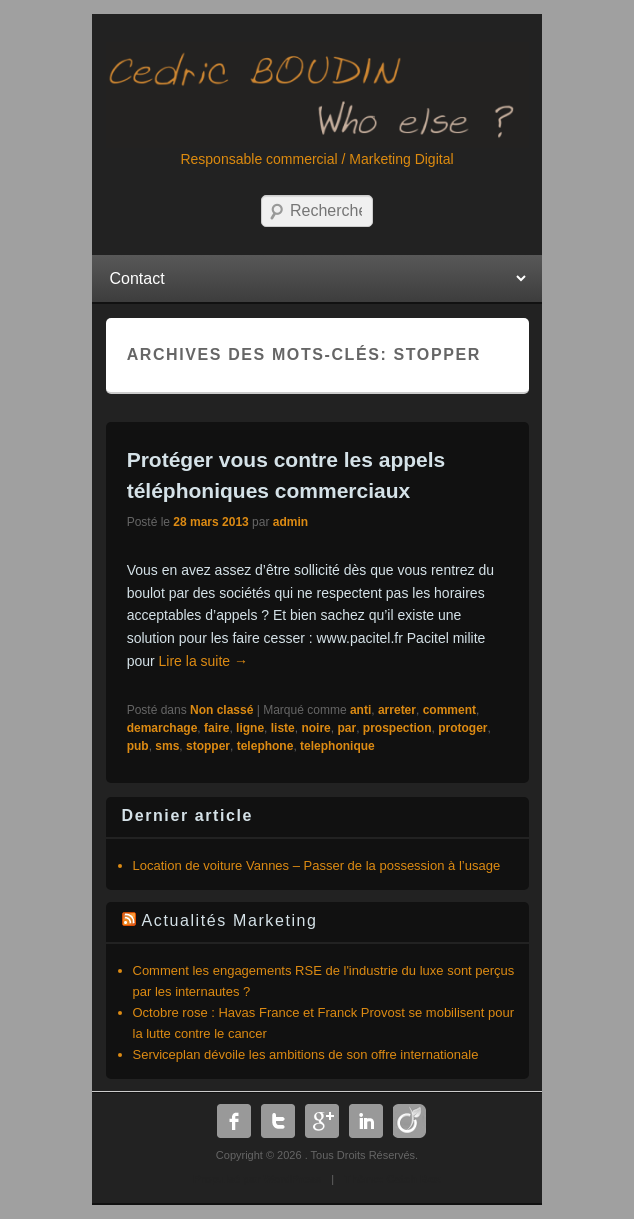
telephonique (337, 746)
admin (290, 522)
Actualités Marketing (230, 920)
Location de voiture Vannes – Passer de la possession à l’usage (317, 865)
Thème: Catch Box (392, 1179)
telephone (265, 746)
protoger (462, 728)
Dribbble (410, 1121)
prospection (397, 728)
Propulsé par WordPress (257, 1179)
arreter (397, 710)
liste (283, 728)
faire (216, 728)
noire (315, 728)
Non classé (221, 710)
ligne (250, 728)
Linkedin (366, 1121)
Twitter (278, 1121)
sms (167, 746)
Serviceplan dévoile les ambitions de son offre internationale (306, 1054)
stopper (208, 746)
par (346, 728)
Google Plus (322, 1121)
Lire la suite (203, 661)
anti (360, 710)
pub (138, 746)
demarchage (162, 728)
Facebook (234, 1121)
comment (449, 710)
